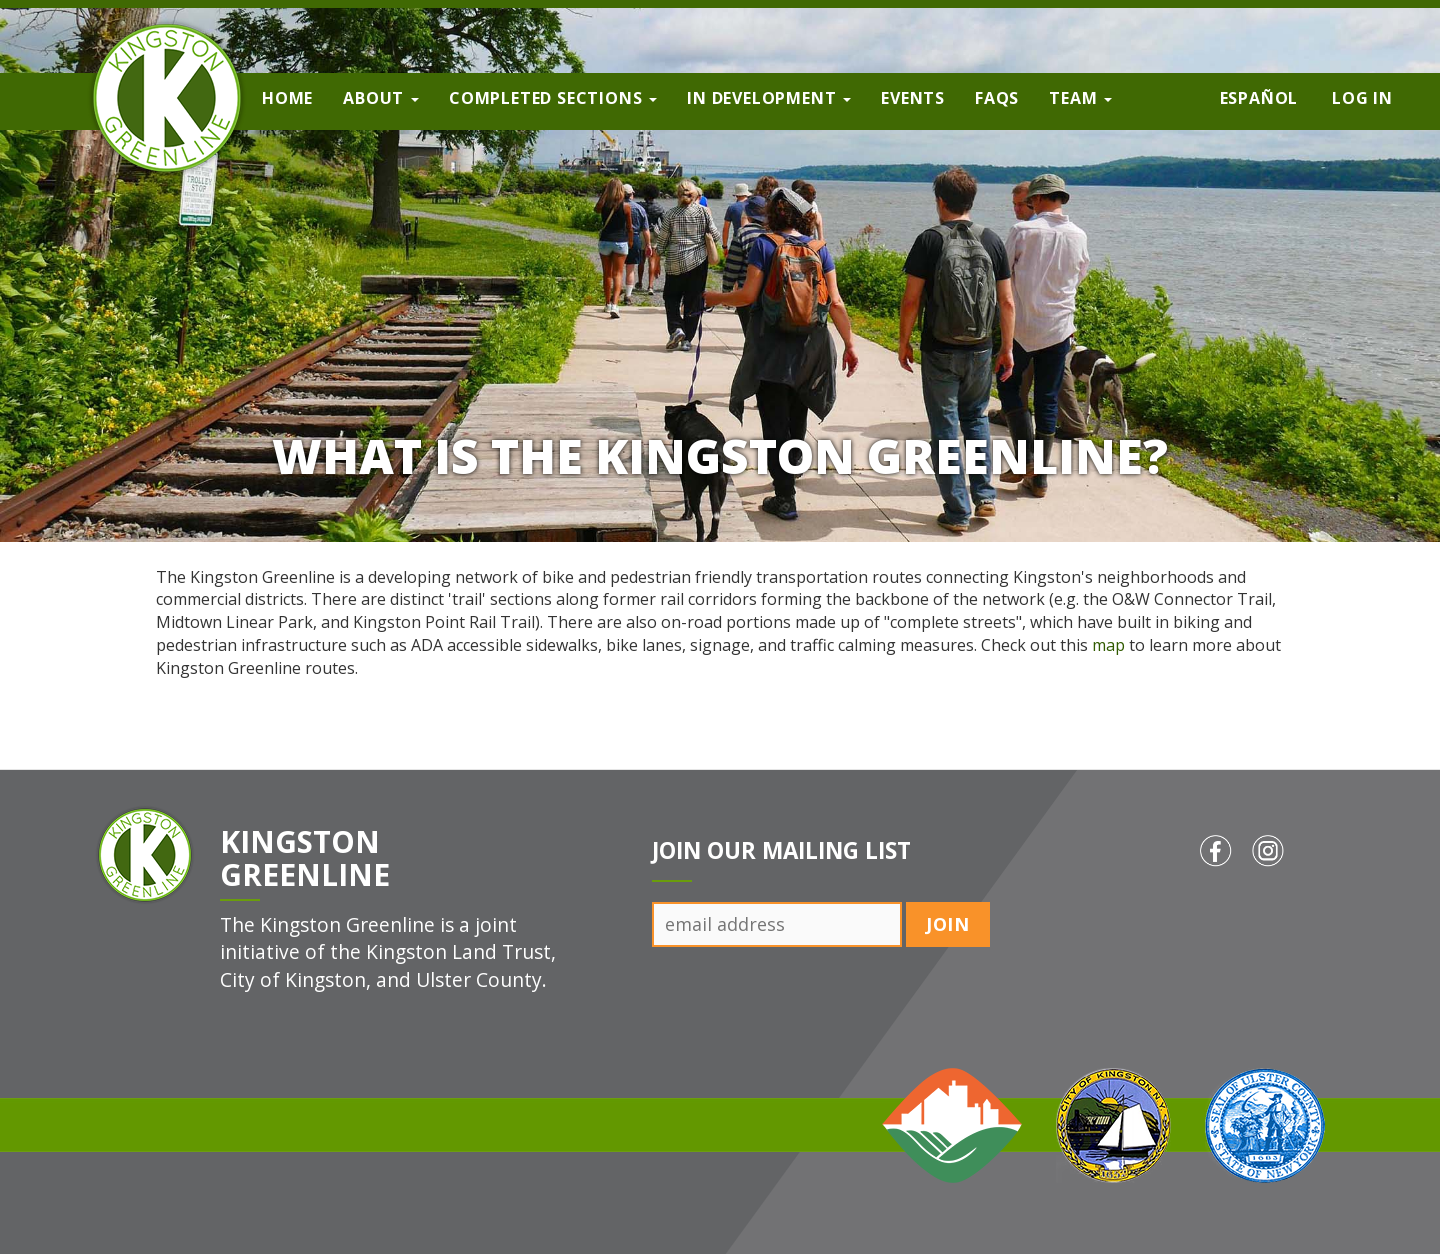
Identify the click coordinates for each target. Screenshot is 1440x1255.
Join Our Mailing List (781, 850)
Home (287, 98)
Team (1080, 98)
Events (913, 98)
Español (1259, 98)
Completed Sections (553, 98)
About (381, 98)
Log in (1362, 98)
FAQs (997, 98)
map (1108, 645)
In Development (769, 98)
